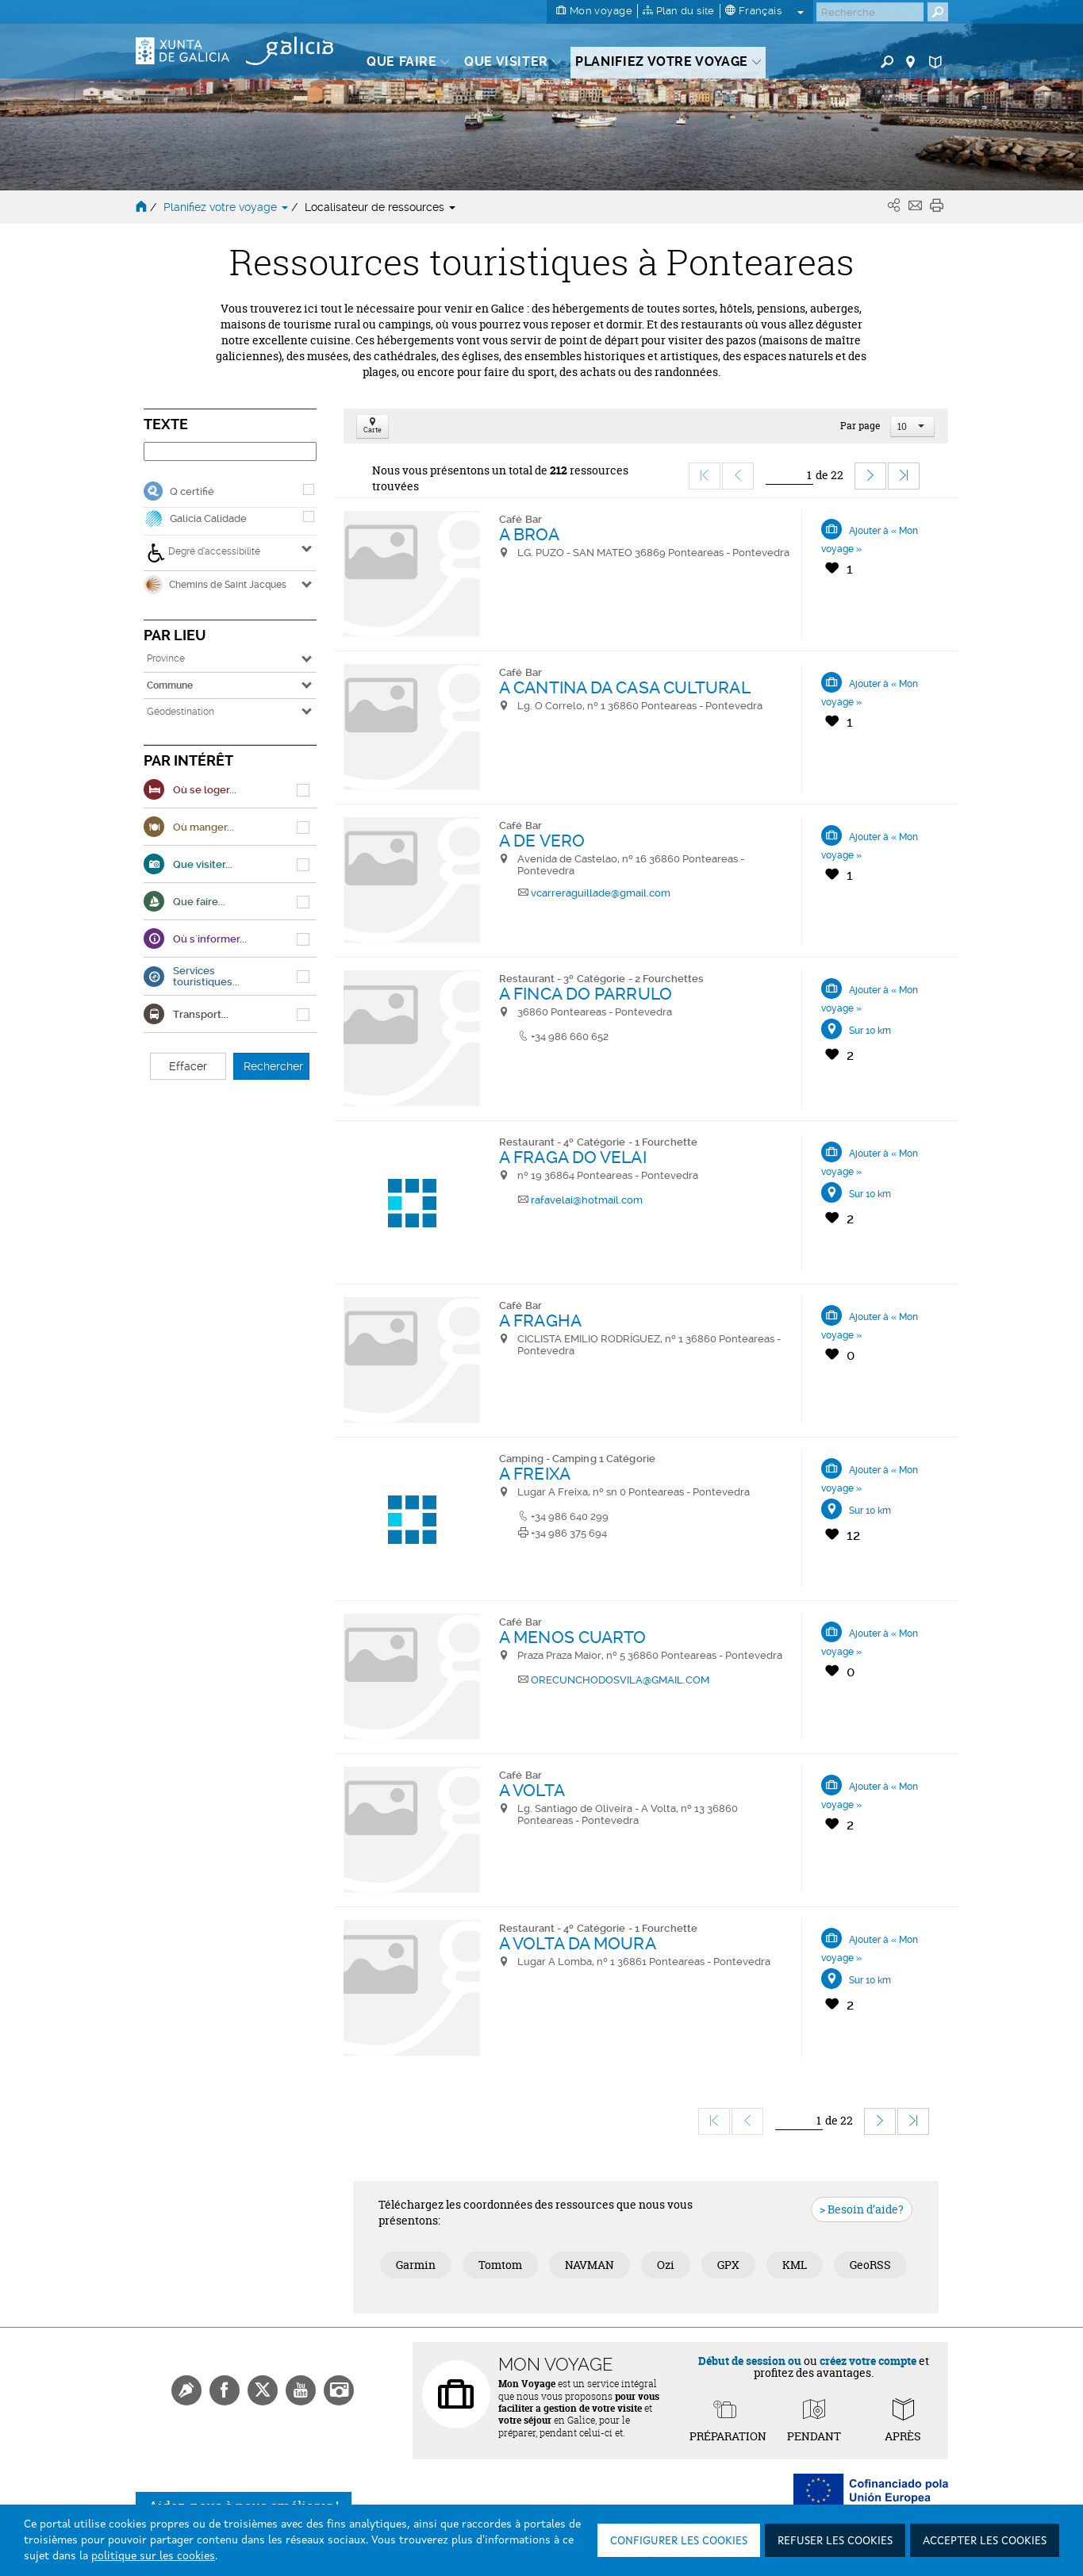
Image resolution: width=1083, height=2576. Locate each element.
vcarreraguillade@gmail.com (600, 893)
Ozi (665, 2264)
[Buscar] (870, 11)
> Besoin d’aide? (862, 2209)
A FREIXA (534, 1474)
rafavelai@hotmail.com (587, 1200)
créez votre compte (868, 2360)
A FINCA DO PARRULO (585, 994)
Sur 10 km (870, 1030)
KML (794, 2264)
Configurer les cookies (678, 2541)
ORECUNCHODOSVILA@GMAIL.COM (620, 1680)
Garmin (416, 2264)
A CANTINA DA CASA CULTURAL (625, 687)
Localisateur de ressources (380, 207)
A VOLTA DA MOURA (577, 1943)
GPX (728, 2264)
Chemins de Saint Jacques (215, 584)
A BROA (529, 534)
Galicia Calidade (208, 518)
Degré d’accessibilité (203, 552)
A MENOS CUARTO (572, 1637)
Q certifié (192, 491)
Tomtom (500, 2264)
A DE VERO (542, 840)
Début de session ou (749, 2360)
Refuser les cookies (835, 2541)
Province (166, 658)
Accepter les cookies (985, 2541)
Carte (372, 426)
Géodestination (180, 711)
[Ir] (789, 475)
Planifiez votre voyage (227, 207)
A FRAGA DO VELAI (573, 1157)
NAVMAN (589, 2264)
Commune (170, 685)
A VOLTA (532, 1790)
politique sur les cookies (153, 2556)
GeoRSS (870, 2264)
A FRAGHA (540, 1320)
